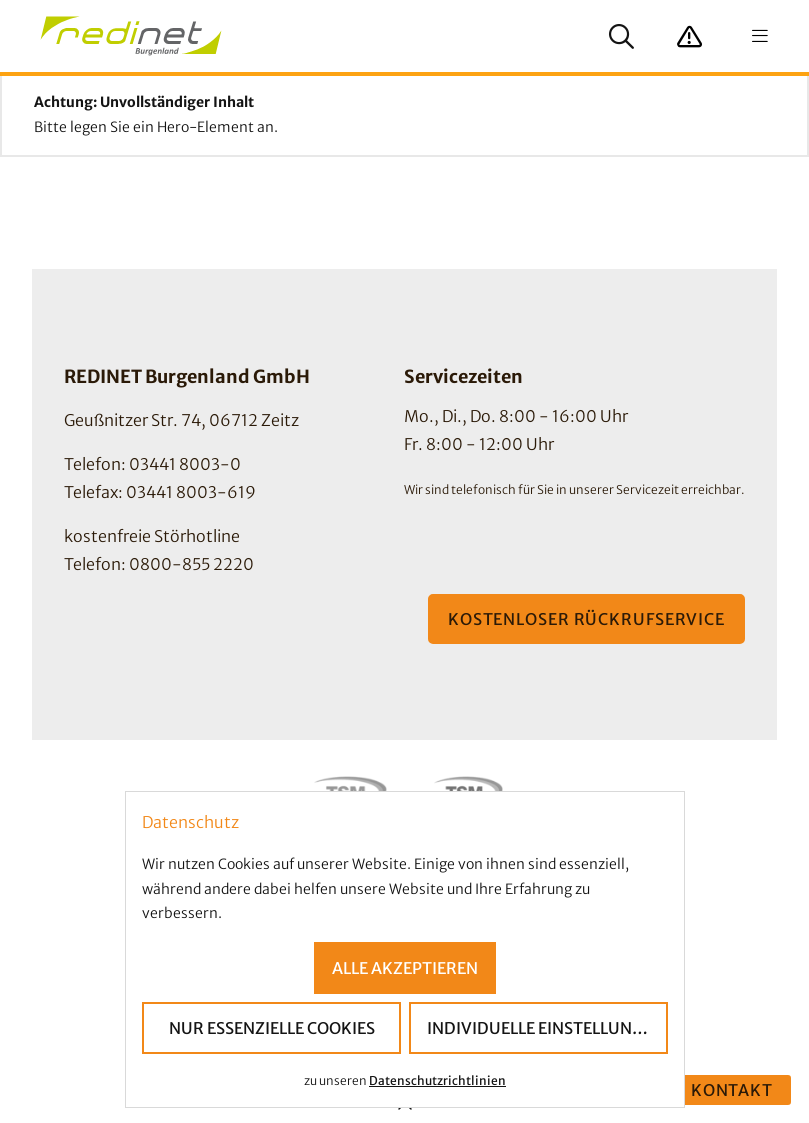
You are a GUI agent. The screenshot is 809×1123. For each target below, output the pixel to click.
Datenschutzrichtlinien (437, 1079)
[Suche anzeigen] (621, 36)
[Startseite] (131, 36)
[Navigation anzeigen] (760, 36)
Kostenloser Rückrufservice (586, 619)
